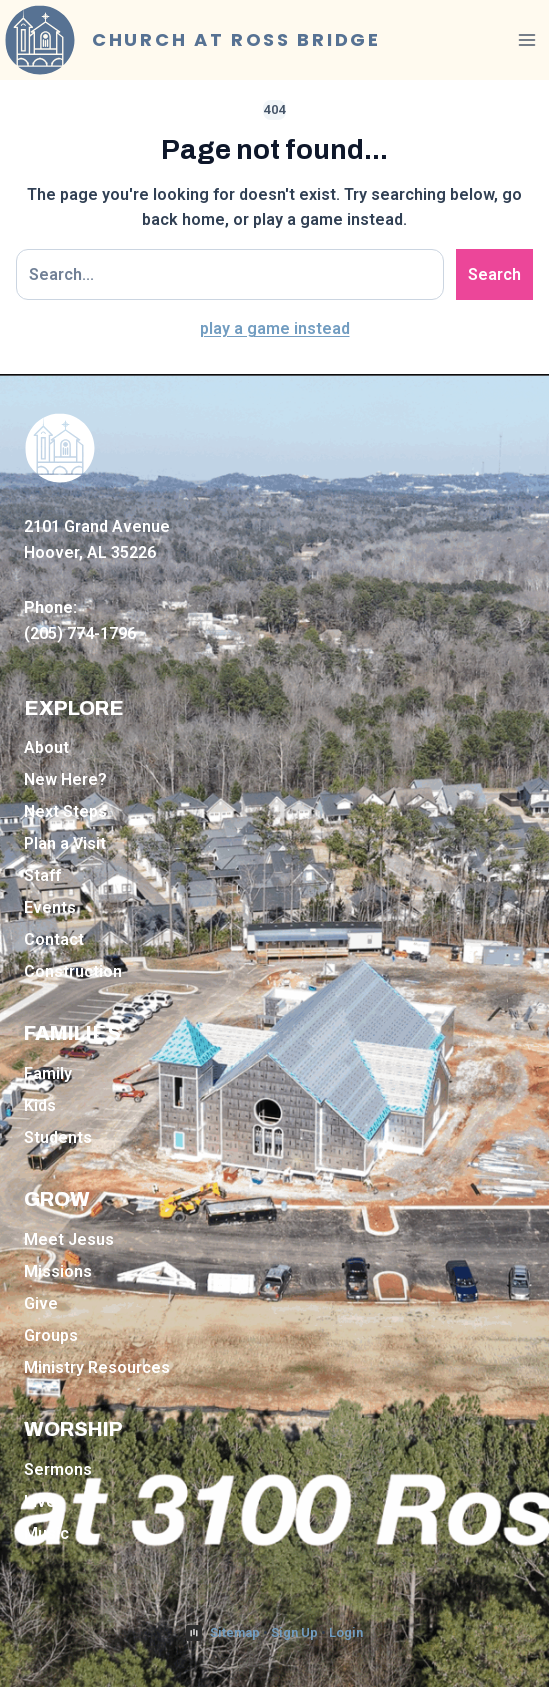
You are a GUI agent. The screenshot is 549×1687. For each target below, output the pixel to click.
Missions (58, 1271)
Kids (40, 1105)
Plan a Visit (65, 843)
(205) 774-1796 (80, 633)
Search (494, 274)
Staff (42, 875)
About (46, 747)
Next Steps (65, 811)
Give (41, 1303)
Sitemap (235, 1632)
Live (40, 1501)
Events (50, 907)
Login (346, 1632)
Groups (51, 1335)
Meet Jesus (69, 1239)
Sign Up (294, 1632)
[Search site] (230, 275)
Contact (54, 939)
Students (58, 1137)
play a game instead (275, 328)
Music (46, 1533)
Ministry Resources (97, 1367)
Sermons (58, 1469)
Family (48, 1073)
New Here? (65, 779)
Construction (73, 971)
